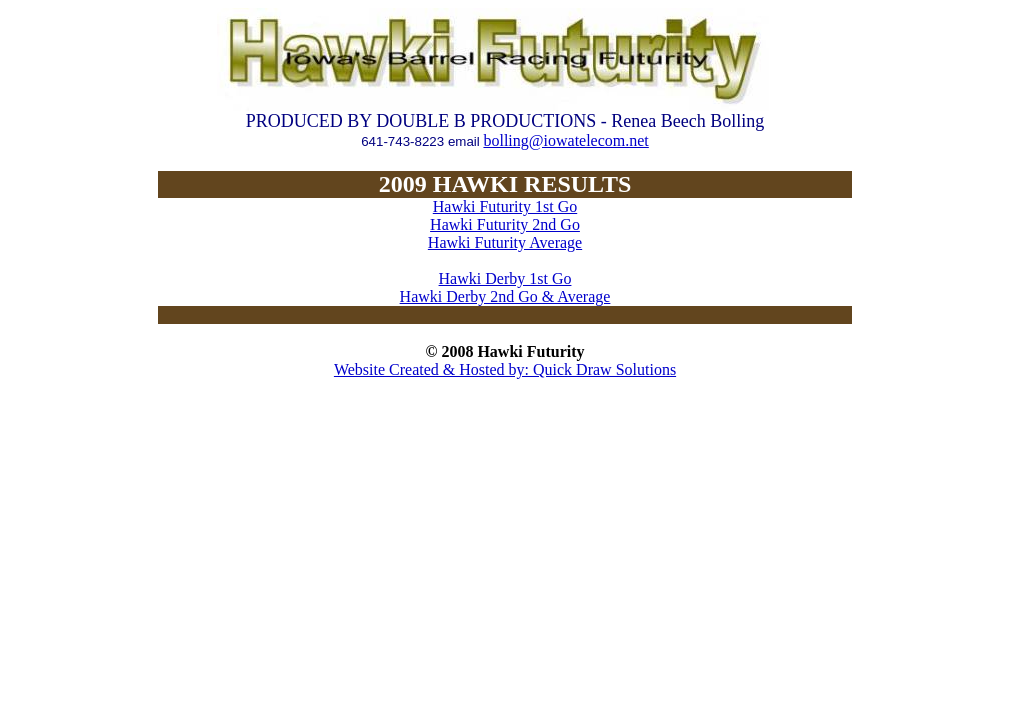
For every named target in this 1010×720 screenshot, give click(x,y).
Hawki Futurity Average (505, 242)
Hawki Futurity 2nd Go (505, 224)
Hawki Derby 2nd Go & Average (505, 296)
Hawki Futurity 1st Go (505, 206)
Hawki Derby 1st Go (505, 278)
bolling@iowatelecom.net (565, 140)
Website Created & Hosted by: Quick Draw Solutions (505, 369)
